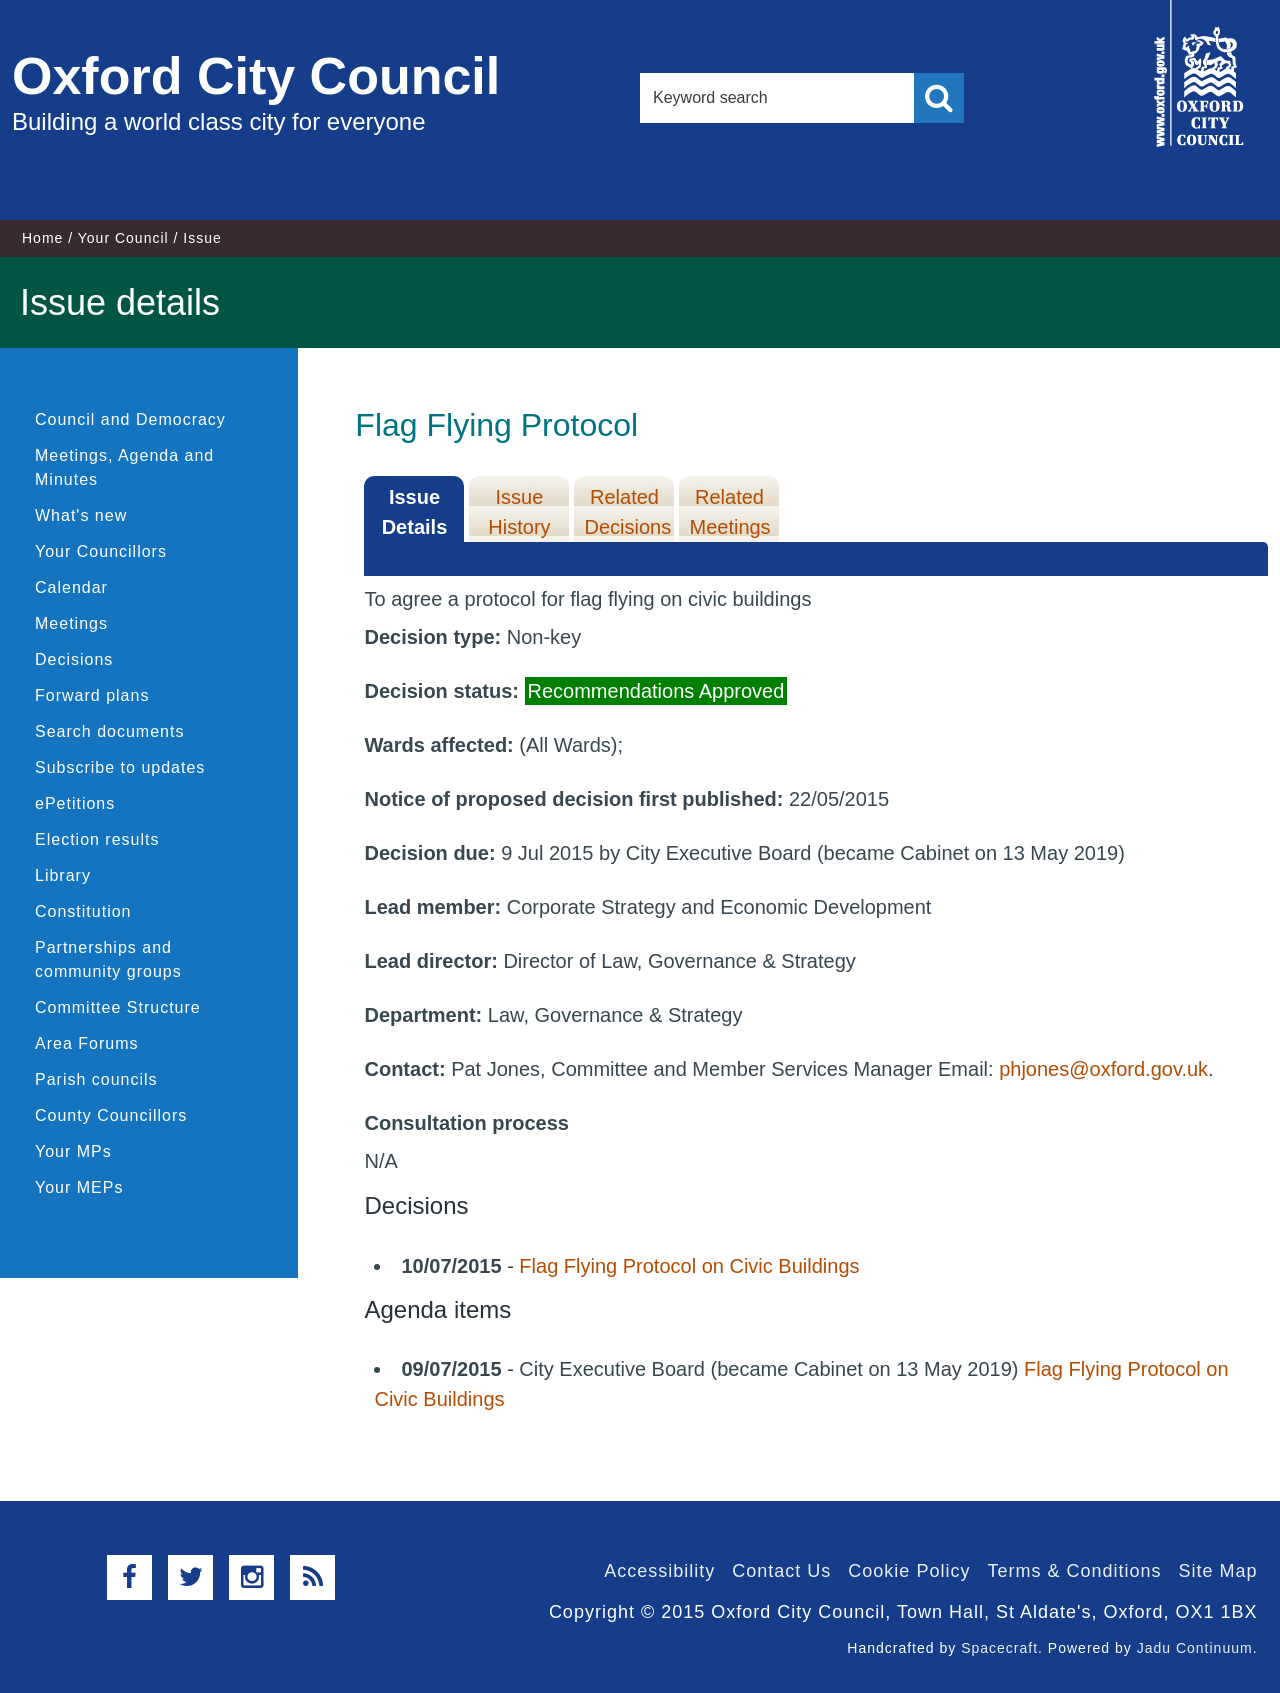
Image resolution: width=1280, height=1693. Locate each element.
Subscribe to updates (120, 767)
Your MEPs (79, 1187)
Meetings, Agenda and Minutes (124, 467)
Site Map (1217, 1571)
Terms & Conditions (1074, 1571)
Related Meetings (729, 512)
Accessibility (659, 1571)
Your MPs (73, 1151)
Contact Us (781, 1571)
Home (42, 238)
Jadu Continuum (1195, 1648)
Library (63, 875)
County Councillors (111, 1115)
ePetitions (75, 803)
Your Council (123, 238)
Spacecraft (999, 1648)
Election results (97, 839)
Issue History (519, 512)
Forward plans (92, 695)
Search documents (109, 731)
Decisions (74, 659)
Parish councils (96, 1079)
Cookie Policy (909, 1571)
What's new (81, 515)
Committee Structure (118, 1007)
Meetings (71, 623)
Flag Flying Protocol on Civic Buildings (689, 1266)
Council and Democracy (130, 419)
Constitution (83, 911)
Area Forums (86, 1043)
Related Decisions (627, 512)
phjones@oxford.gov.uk (1103, 1069)
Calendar (71, 587)
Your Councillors (101, 551)
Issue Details (415, 512)
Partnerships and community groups (108, 959)
